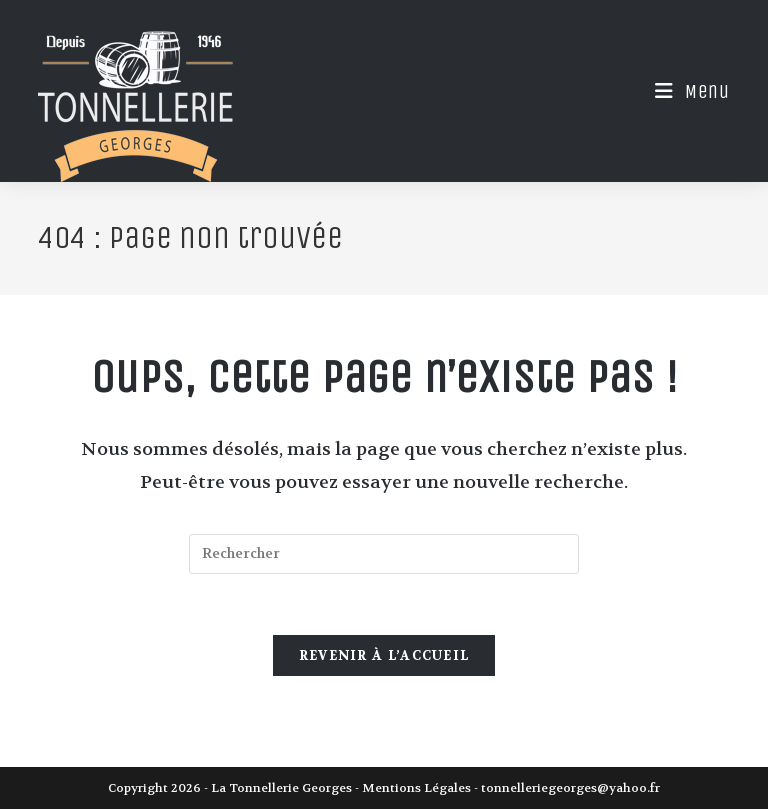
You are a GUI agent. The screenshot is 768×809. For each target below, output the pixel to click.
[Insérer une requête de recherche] (384, 554)
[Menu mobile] (685, 91)
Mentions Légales (416, 788)
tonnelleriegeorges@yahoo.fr (570, 788)
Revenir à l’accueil (384, 655)
